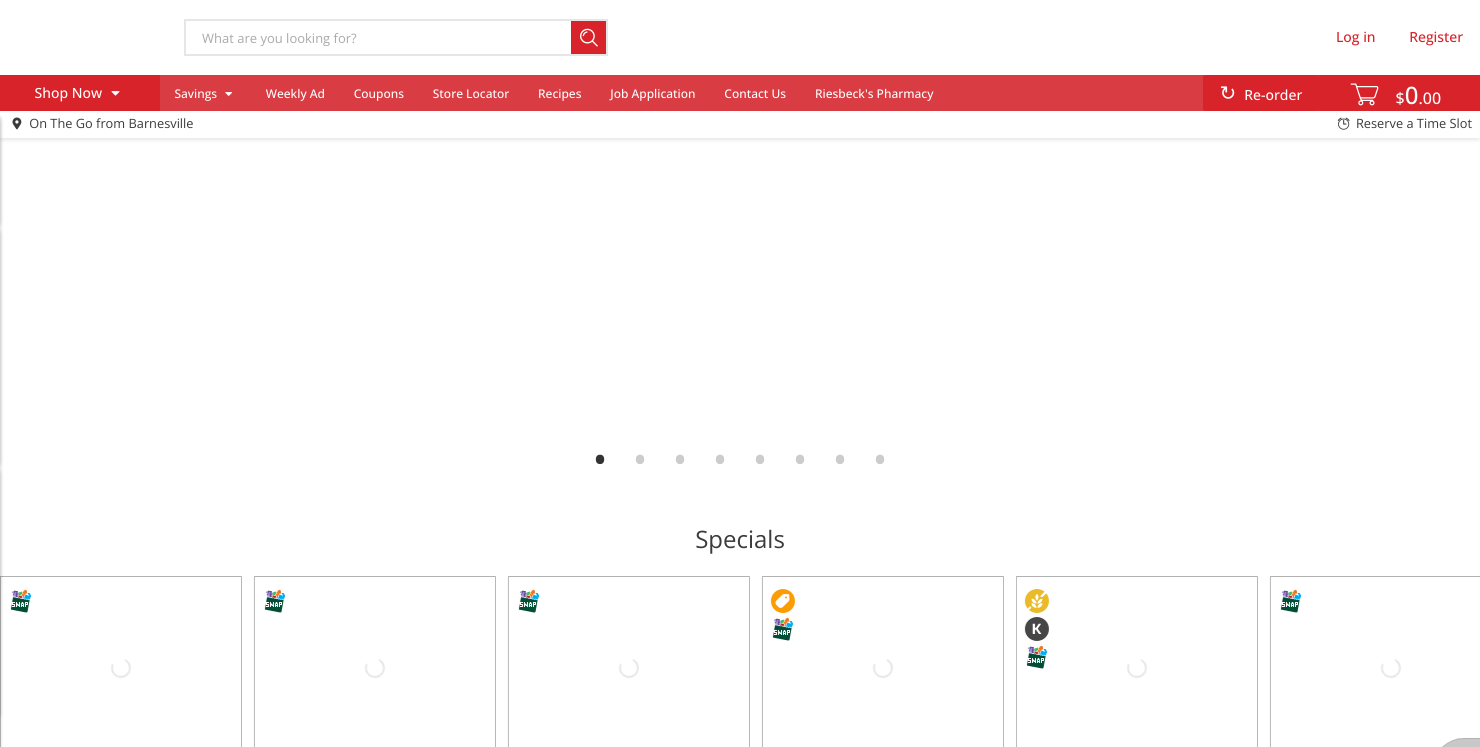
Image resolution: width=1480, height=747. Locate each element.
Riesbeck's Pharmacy (874, 93)
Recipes (559, 93)
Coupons (379, 93)
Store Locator (471, 93)
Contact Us (755, 93)
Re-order (1273, 95)
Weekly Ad (295, 93)
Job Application (652, 93)
